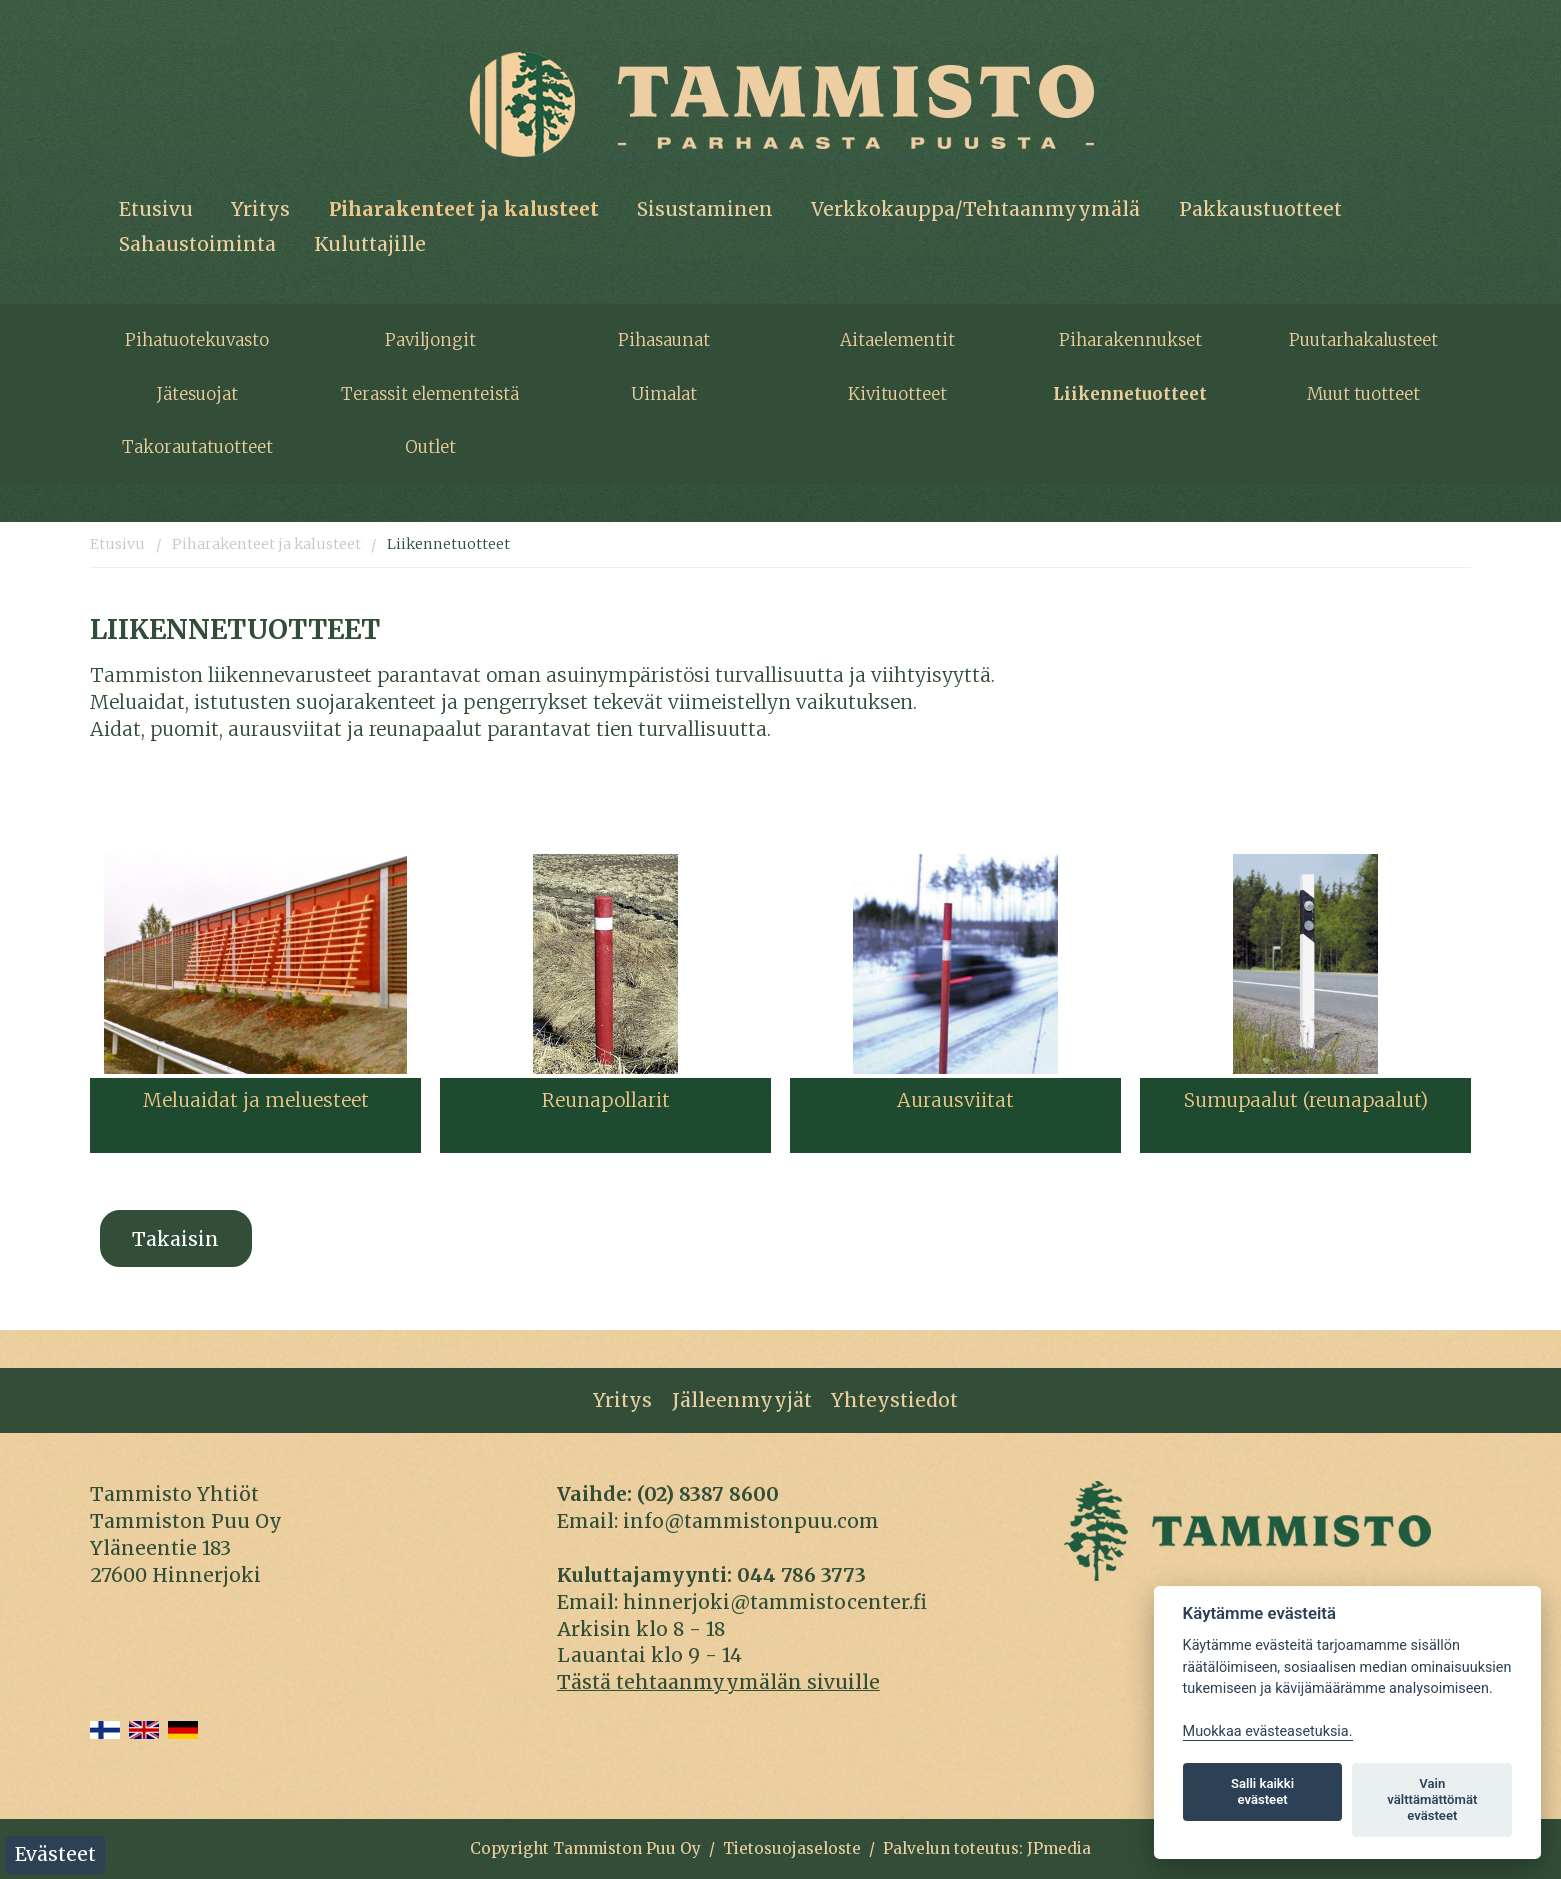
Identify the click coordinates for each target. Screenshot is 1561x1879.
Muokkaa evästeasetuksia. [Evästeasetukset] (1268, 1731)
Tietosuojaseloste (792, 1848)
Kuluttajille (370, 244)
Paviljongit (430, 340)
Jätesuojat (197, 394)
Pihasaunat (664, 340)
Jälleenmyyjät (742, 1400)
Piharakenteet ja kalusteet (464, 209)
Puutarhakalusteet (1363, 340)
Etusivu (156, 209)
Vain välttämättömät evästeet (1432, 1799)
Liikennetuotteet (1130, 394)
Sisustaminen (705, 209)
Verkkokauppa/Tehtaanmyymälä (975, 209)
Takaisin (175, 1239)
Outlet (430, 447)
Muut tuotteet (1363, 394)
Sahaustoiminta (197, 244)
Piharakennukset (1130, 340)
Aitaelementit (897, 340)
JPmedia (1059, 1848)
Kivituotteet (897, 394)
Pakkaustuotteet (1260, 209)
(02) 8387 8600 (708, 1494)
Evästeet (55, 1854)
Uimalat (664, 394)
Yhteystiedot (894, 1400)
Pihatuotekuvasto (197, 340)
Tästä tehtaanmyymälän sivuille (718, 1682)
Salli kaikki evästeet (1262, 1791)
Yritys (260, 209)
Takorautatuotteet (197, 447)
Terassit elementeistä (430, 394)
